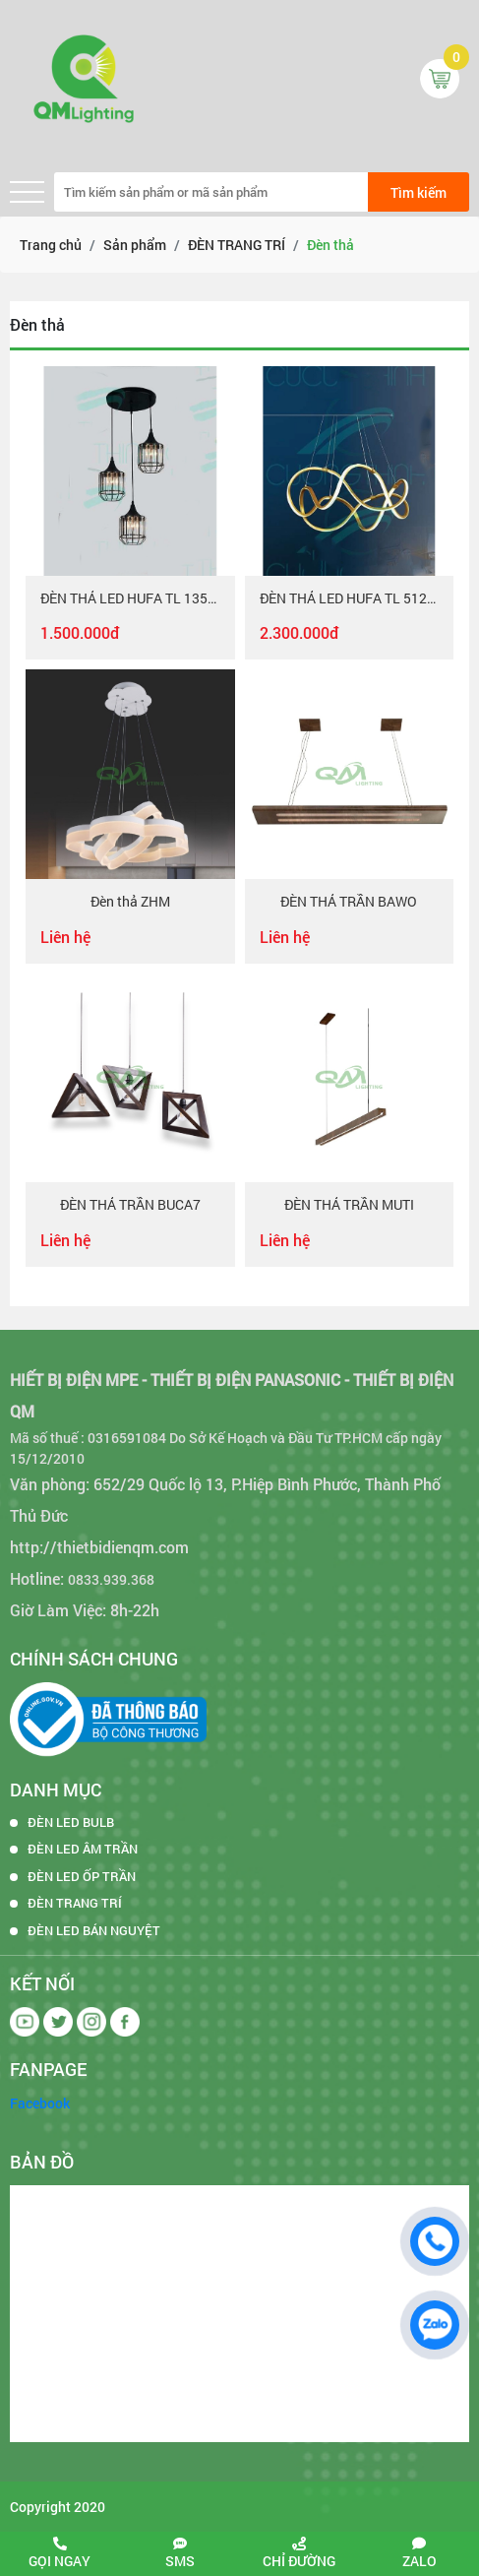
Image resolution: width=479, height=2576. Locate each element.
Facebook (40, 2103)
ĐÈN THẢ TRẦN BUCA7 (130, 1205)
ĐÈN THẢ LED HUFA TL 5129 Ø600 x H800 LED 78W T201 (350, 599)
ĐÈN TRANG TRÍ (75, 1903)
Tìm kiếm (418, 192)
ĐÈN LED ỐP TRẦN (82, 1876)
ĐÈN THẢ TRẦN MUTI (349, 1205)
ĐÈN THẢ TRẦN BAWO (348, 902)
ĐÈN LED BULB (71, 1822)
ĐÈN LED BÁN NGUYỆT (94, 1930)
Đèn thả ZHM (130, 902)
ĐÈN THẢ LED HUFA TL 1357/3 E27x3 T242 (130, 599)
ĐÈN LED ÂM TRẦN (83, 1848)
